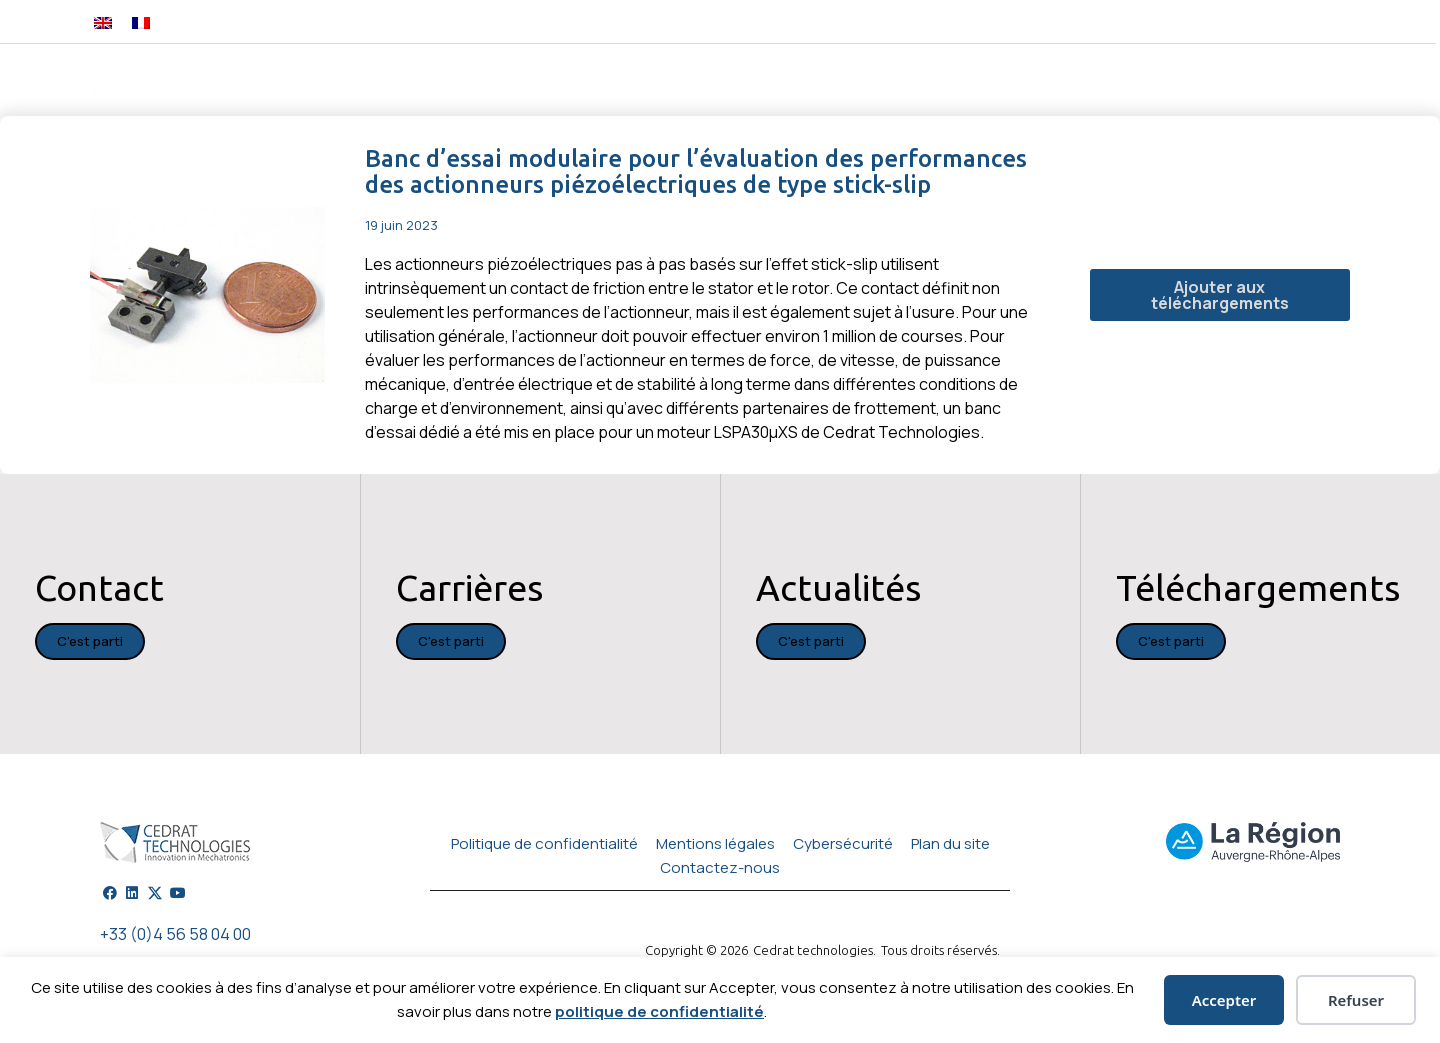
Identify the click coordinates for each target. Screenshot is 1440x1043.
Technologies (759, 82)
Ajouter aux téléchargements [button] (1220, 295)
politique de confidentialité (659, 1011)
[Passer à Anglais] (103, 21)
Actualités (1111, 82)
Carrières (1312, 82)
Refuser (1356, 1000)
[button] (1341, 21)
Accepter (1224, 1000)
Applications (891, 82)
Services (1004, 82)
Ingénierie (637, 82)
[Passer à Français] (141, 21)
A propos (1219, 82)
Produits (532, 82)
